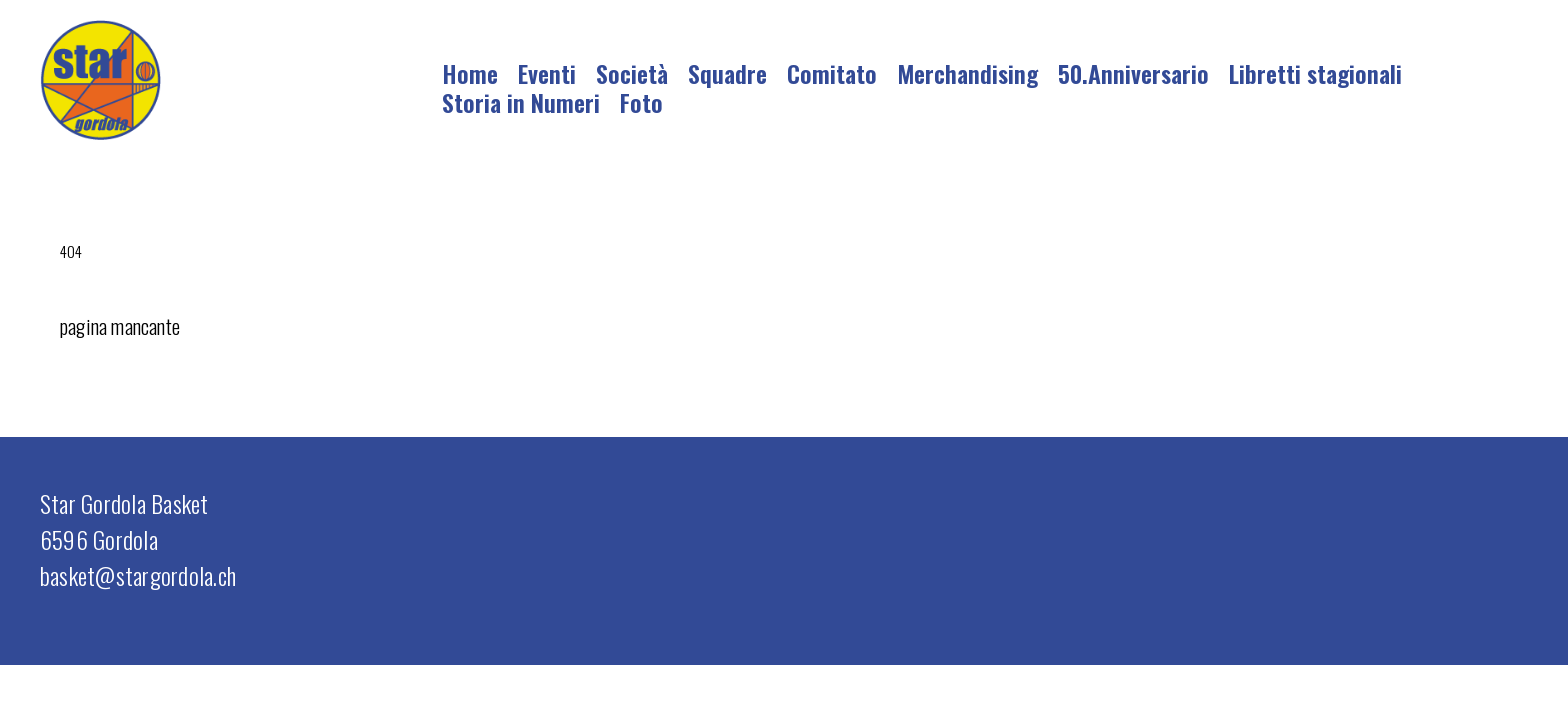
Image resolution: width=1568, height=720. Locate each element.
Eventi (547, 73)
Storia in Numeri (521, 102)
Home (470, 73)
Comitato (832, 73)
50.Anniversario (1133, 73)
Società (632, 73)
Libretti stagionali (1315, 73)
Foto (641, 102)
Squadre (727, 73)
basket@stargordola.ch (138, 575)
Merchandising (967, 73)
